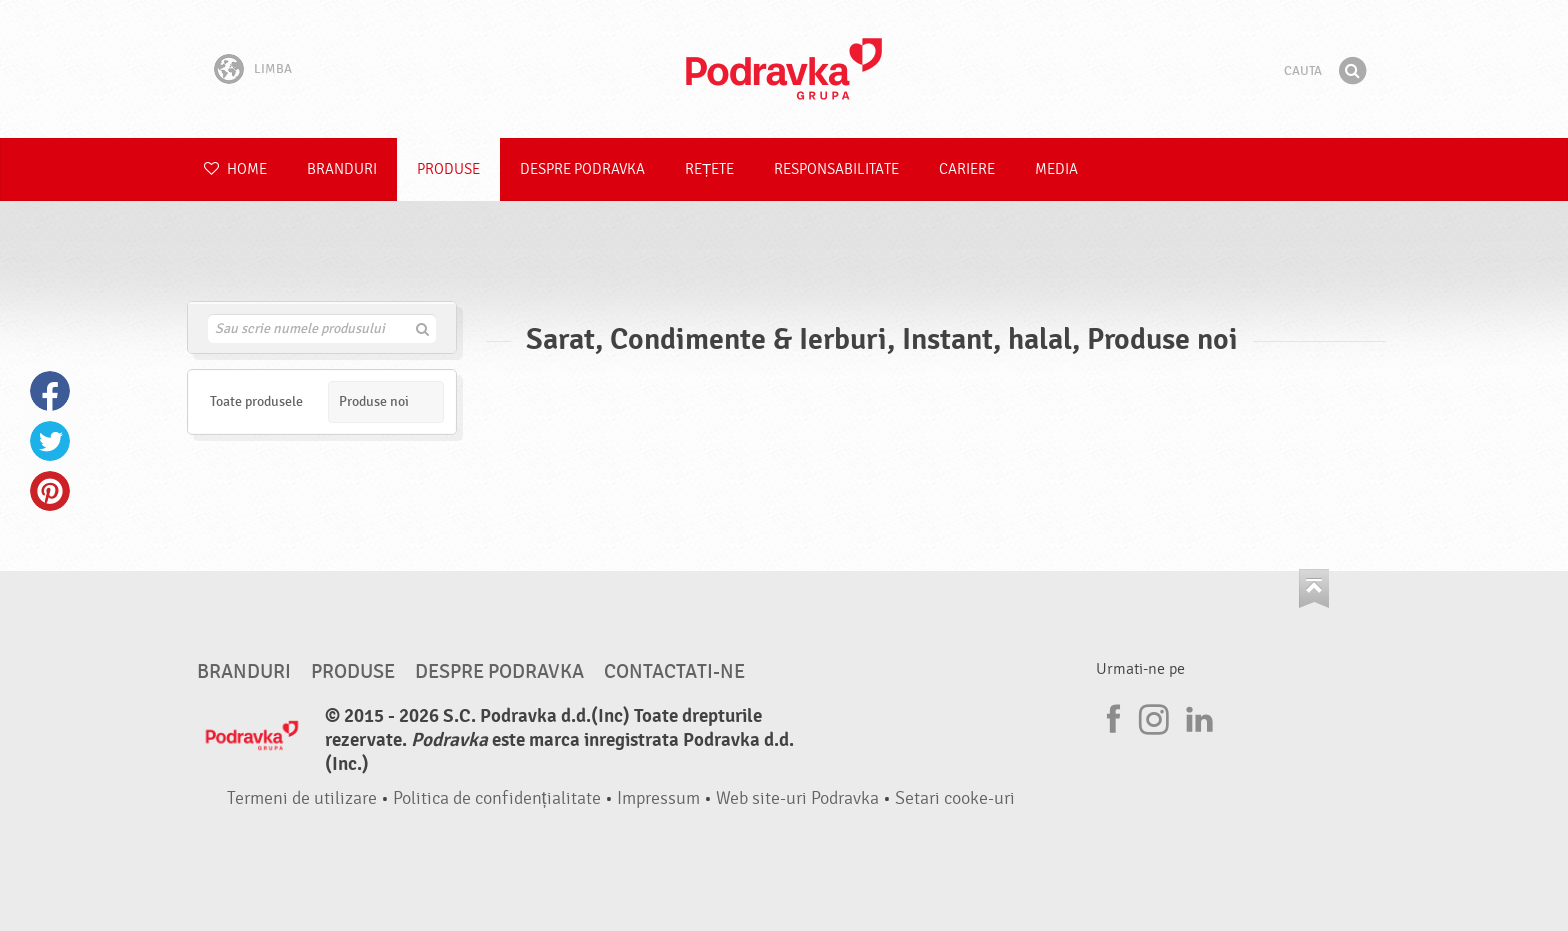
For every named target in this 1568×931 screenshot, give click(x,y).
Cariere (967, 169)
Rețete (709, 169)
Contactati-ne (674, 672)
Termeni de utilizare (302, 798)
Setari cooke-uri (955, 798)
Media (1056, 169)
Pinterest (50, 491)
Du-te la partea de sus (1314, 588)
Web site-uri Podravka (797, 798)
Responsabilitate (836, 169)
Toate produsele (256, 401)
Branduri (342, 169)
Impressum (658, 798)
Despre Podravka (582, 169)
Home (235, 169)
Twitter (50, 441)
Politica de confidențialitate (497, 798)
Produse (448, 169)
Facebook (50, 391)
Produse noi (374, 401)
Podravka (784, 69)
